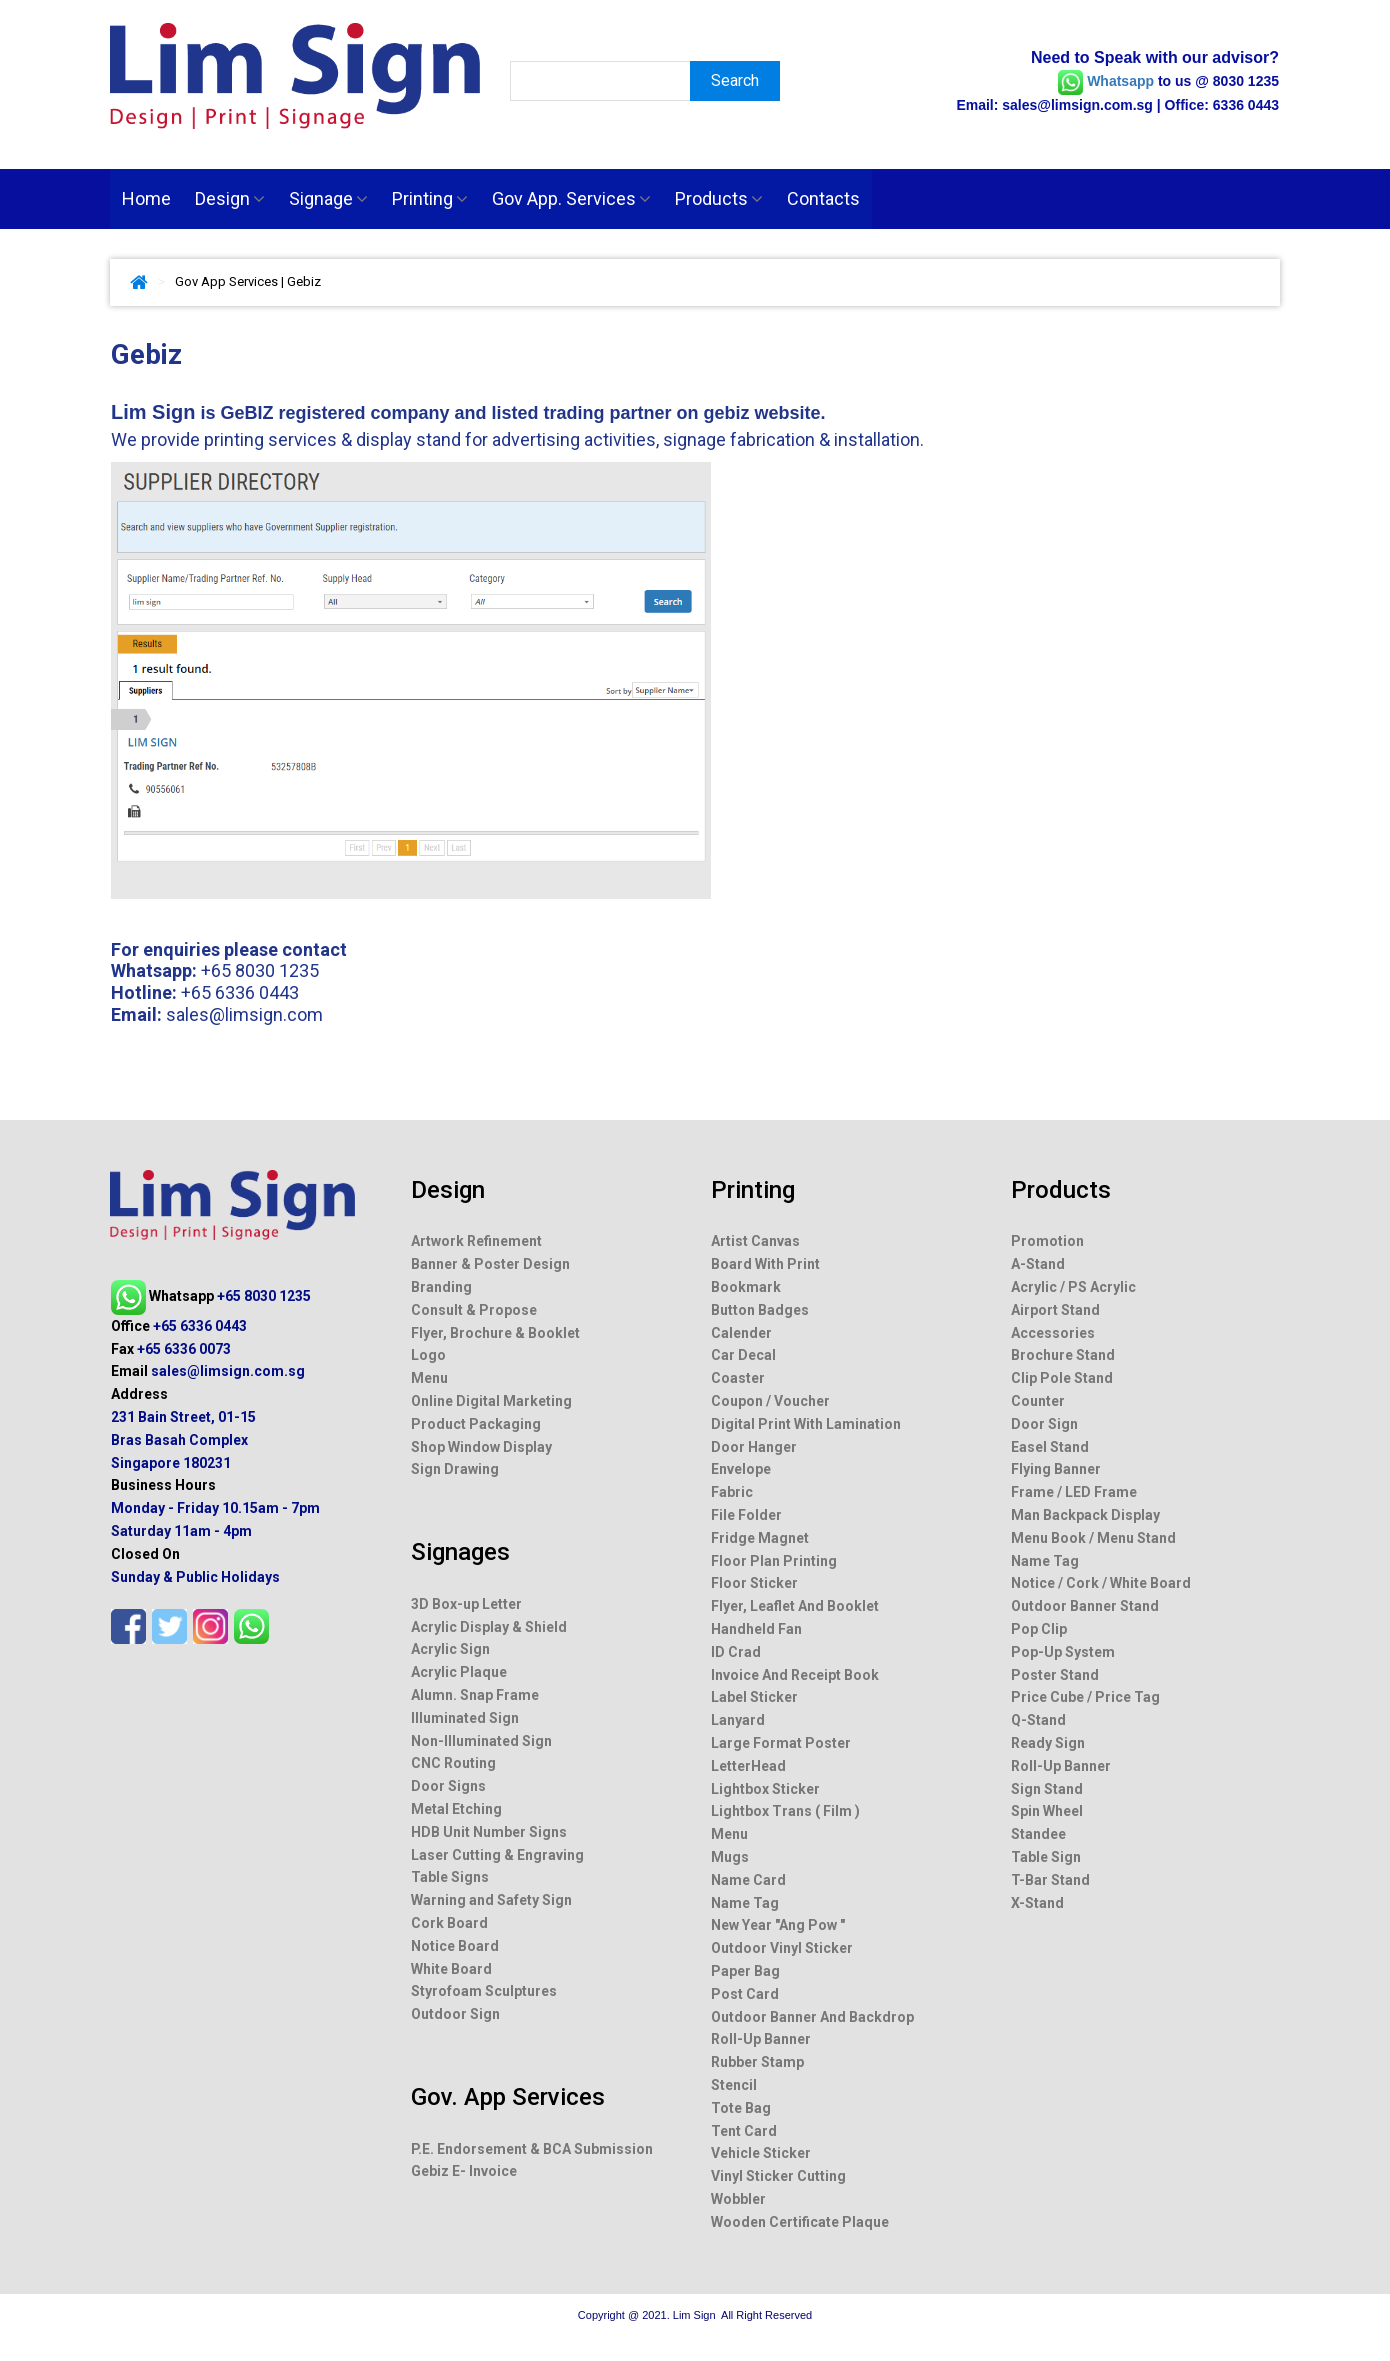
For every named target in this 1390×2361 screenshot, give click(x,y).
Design (230, 198)
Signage (328, 198)
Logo (428, 1355)
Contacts (823, 198)
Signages (460, 1552)
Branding (441, 1287)
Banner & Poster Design (490, 1264)
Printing (430, 198)
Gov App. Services (571, 198)
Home (146, 198)
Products (719, 198)
